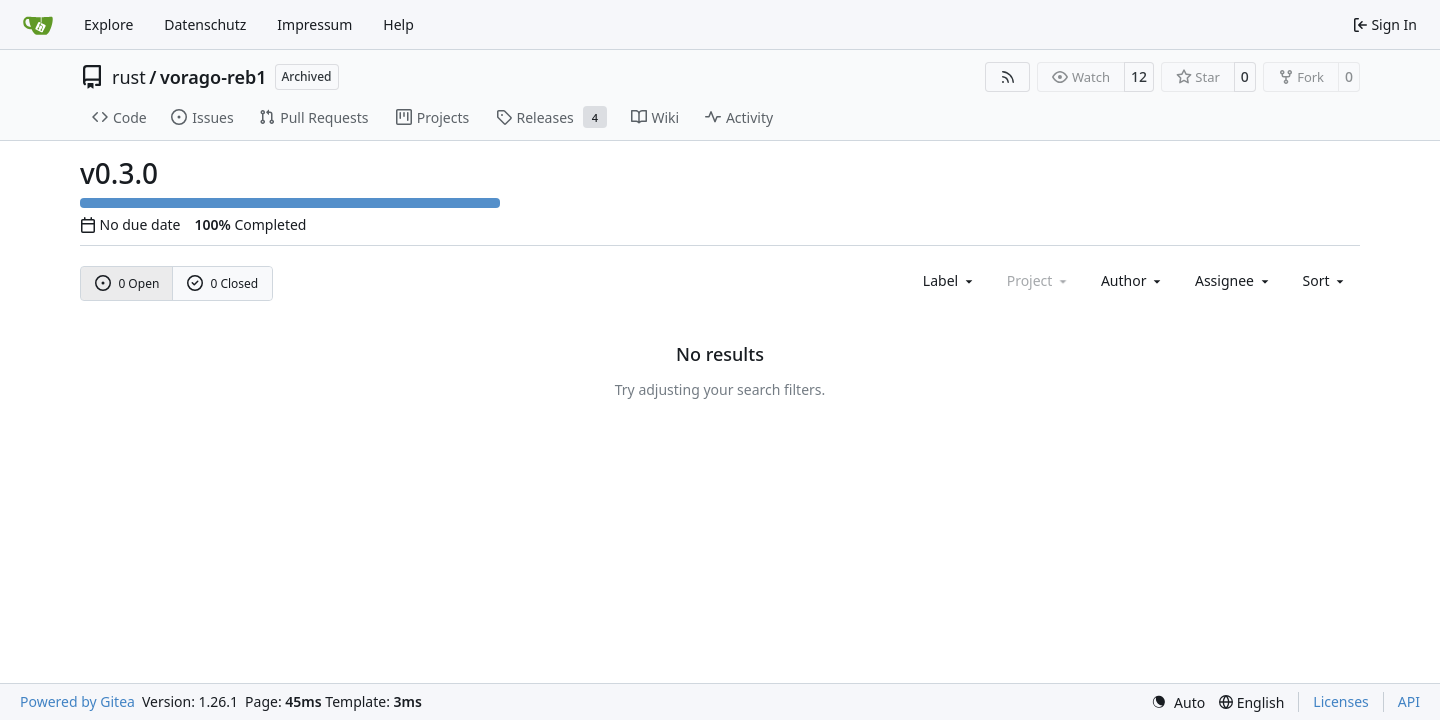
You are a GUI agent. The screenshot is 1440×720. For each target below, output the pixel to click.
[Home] (38, 25)
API (1409, 701)
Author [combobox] (1132, 280)
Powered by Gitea (77, 701)
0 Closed (223, 283)
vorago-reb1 (213, 77)
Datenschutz (205, 24)
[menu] (1325, 280)
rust (129, 77)
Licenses (1341, 701)
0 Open (127, 283)
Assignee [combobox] (1233, 280)
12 (1139, 76)
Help (398, 24)
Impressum (314, 24)
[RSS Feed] (1008, 77)
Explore (108, 24)
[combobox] (949, 280)
